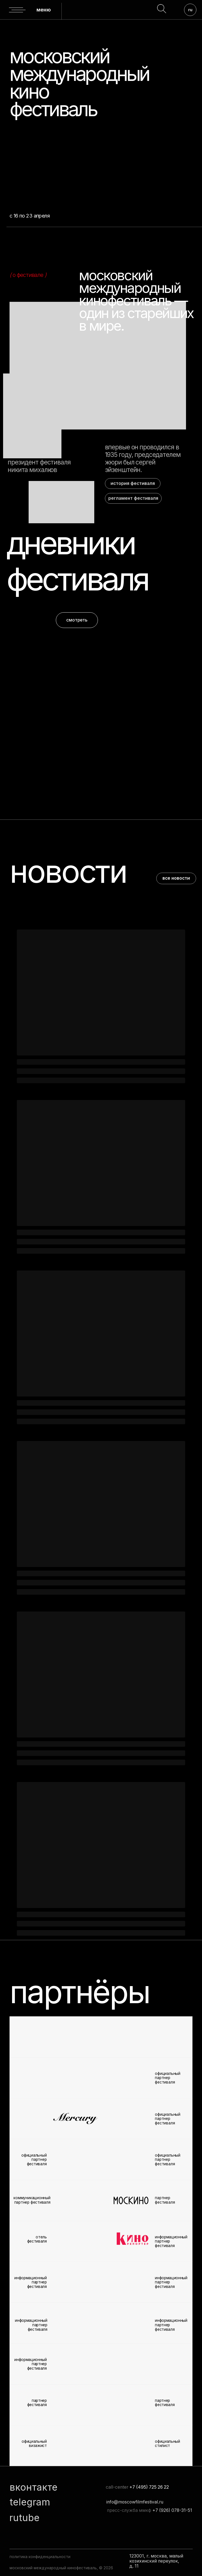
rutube (24, 2517)
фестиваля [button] (77, 579)
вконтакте (34, 2487)
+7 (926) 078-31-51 (172, 2510)
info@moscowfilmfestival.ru (134, 2502)
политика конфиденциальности (40, 2556)
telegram (30, 2502)
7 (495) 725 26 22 (150, 2487)
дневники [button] (70, 543)
